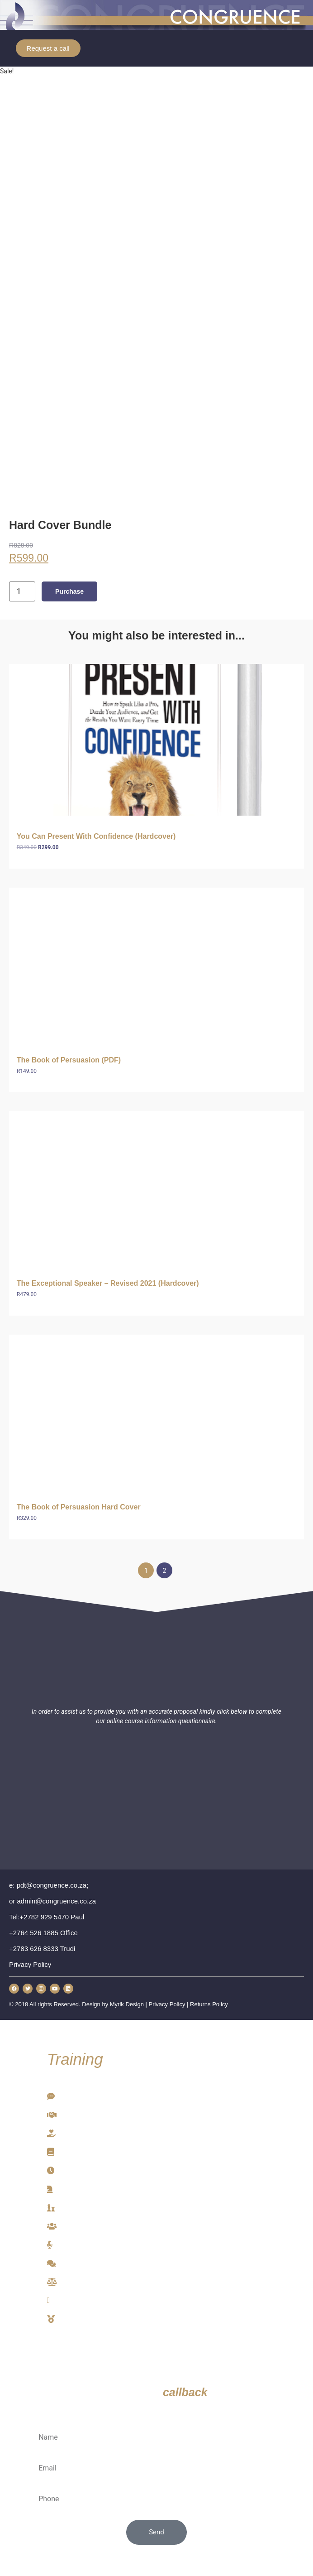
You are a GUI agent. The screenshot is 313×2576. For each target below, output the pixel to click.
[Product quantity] (22, 591)
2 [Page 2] (164, 1570)
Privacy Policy (166, 2004)
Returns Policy (209, 2004)
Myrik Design (127, 2004)
